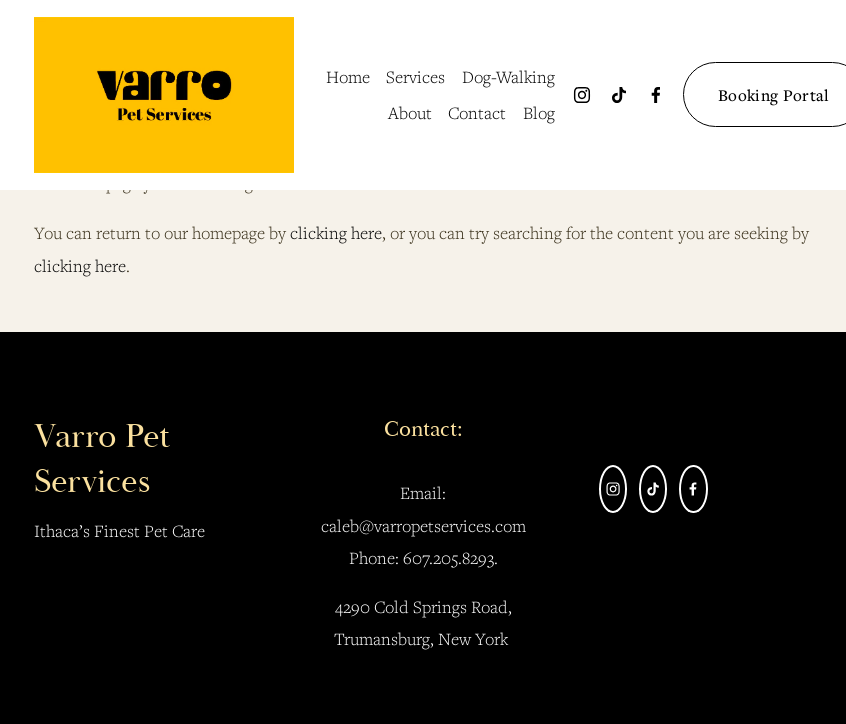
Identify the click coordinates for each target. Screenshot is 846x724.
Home (348, 76)
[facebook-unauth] (656, 95)
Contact (477, 112)
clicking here (336, 232)
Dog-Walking (508, 76)
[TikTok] (619, 95)
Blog (539, 112)
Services (415, 76)
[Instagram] (582, 95)
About (410, 112)
